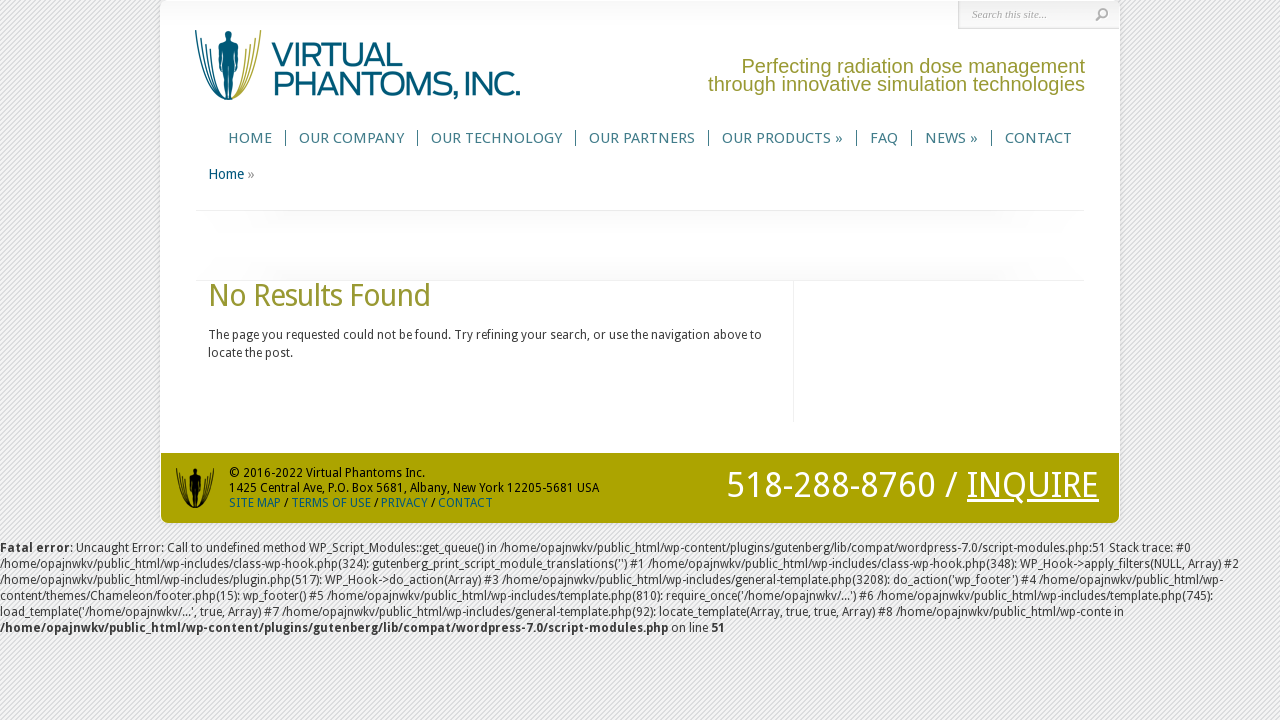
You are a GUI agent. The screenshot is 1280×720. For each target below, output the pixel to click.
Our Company (351, 138)
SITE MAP (255, 503)
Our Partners (642, 138)
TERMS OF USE (331, 503)
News (951, 138)
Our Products (782, 138)
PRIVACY (404, 503)
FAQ (884, 138)
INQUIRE (1033, 485)
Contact (1038, 138)
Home (250, 138)
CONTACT (465, 503)
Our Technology (496, 138)
